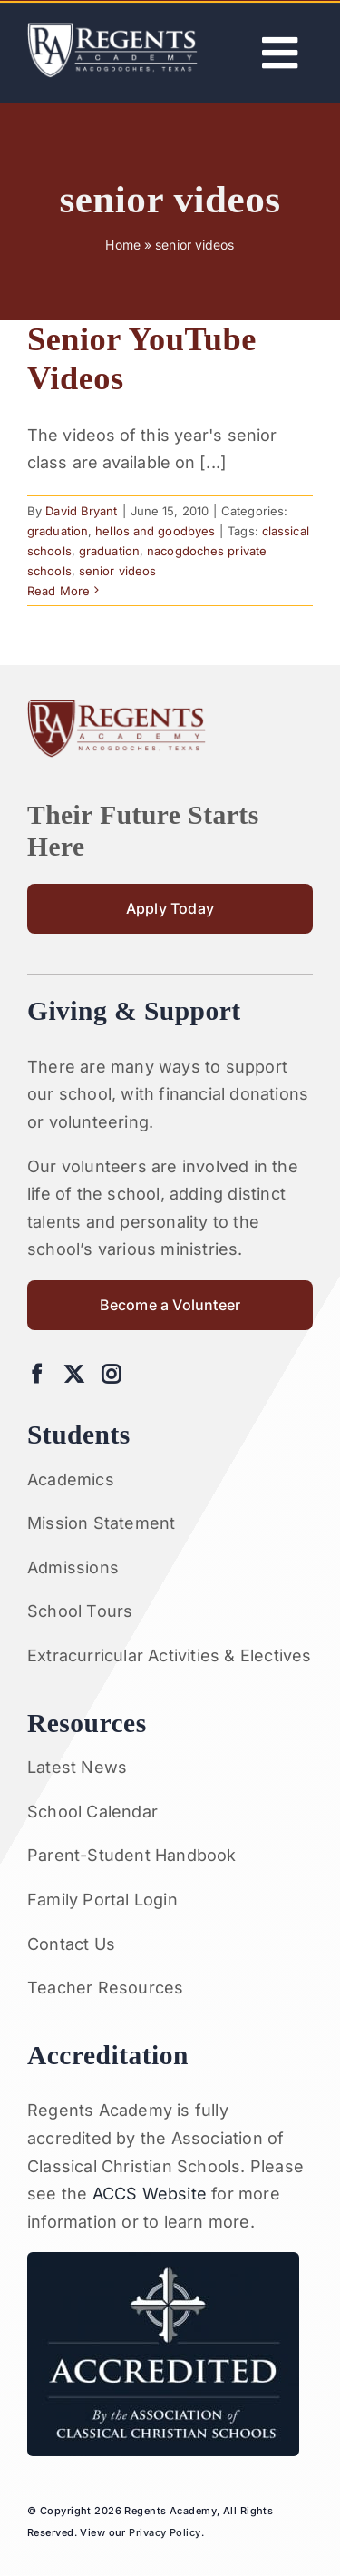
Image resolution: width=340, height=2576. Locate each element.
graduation (57, 531)
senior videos (117, 570)
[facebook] (36, 1374)
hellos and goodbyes (155, 531)
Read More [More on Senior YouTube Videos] (58, 590)
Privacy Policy (164, 2532)
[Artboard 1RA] (112, 30)
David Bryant (81, 511)
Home (122, 244)
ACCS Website (149, 2193)
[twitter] (73, 1374)
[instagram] (111, 1374)
